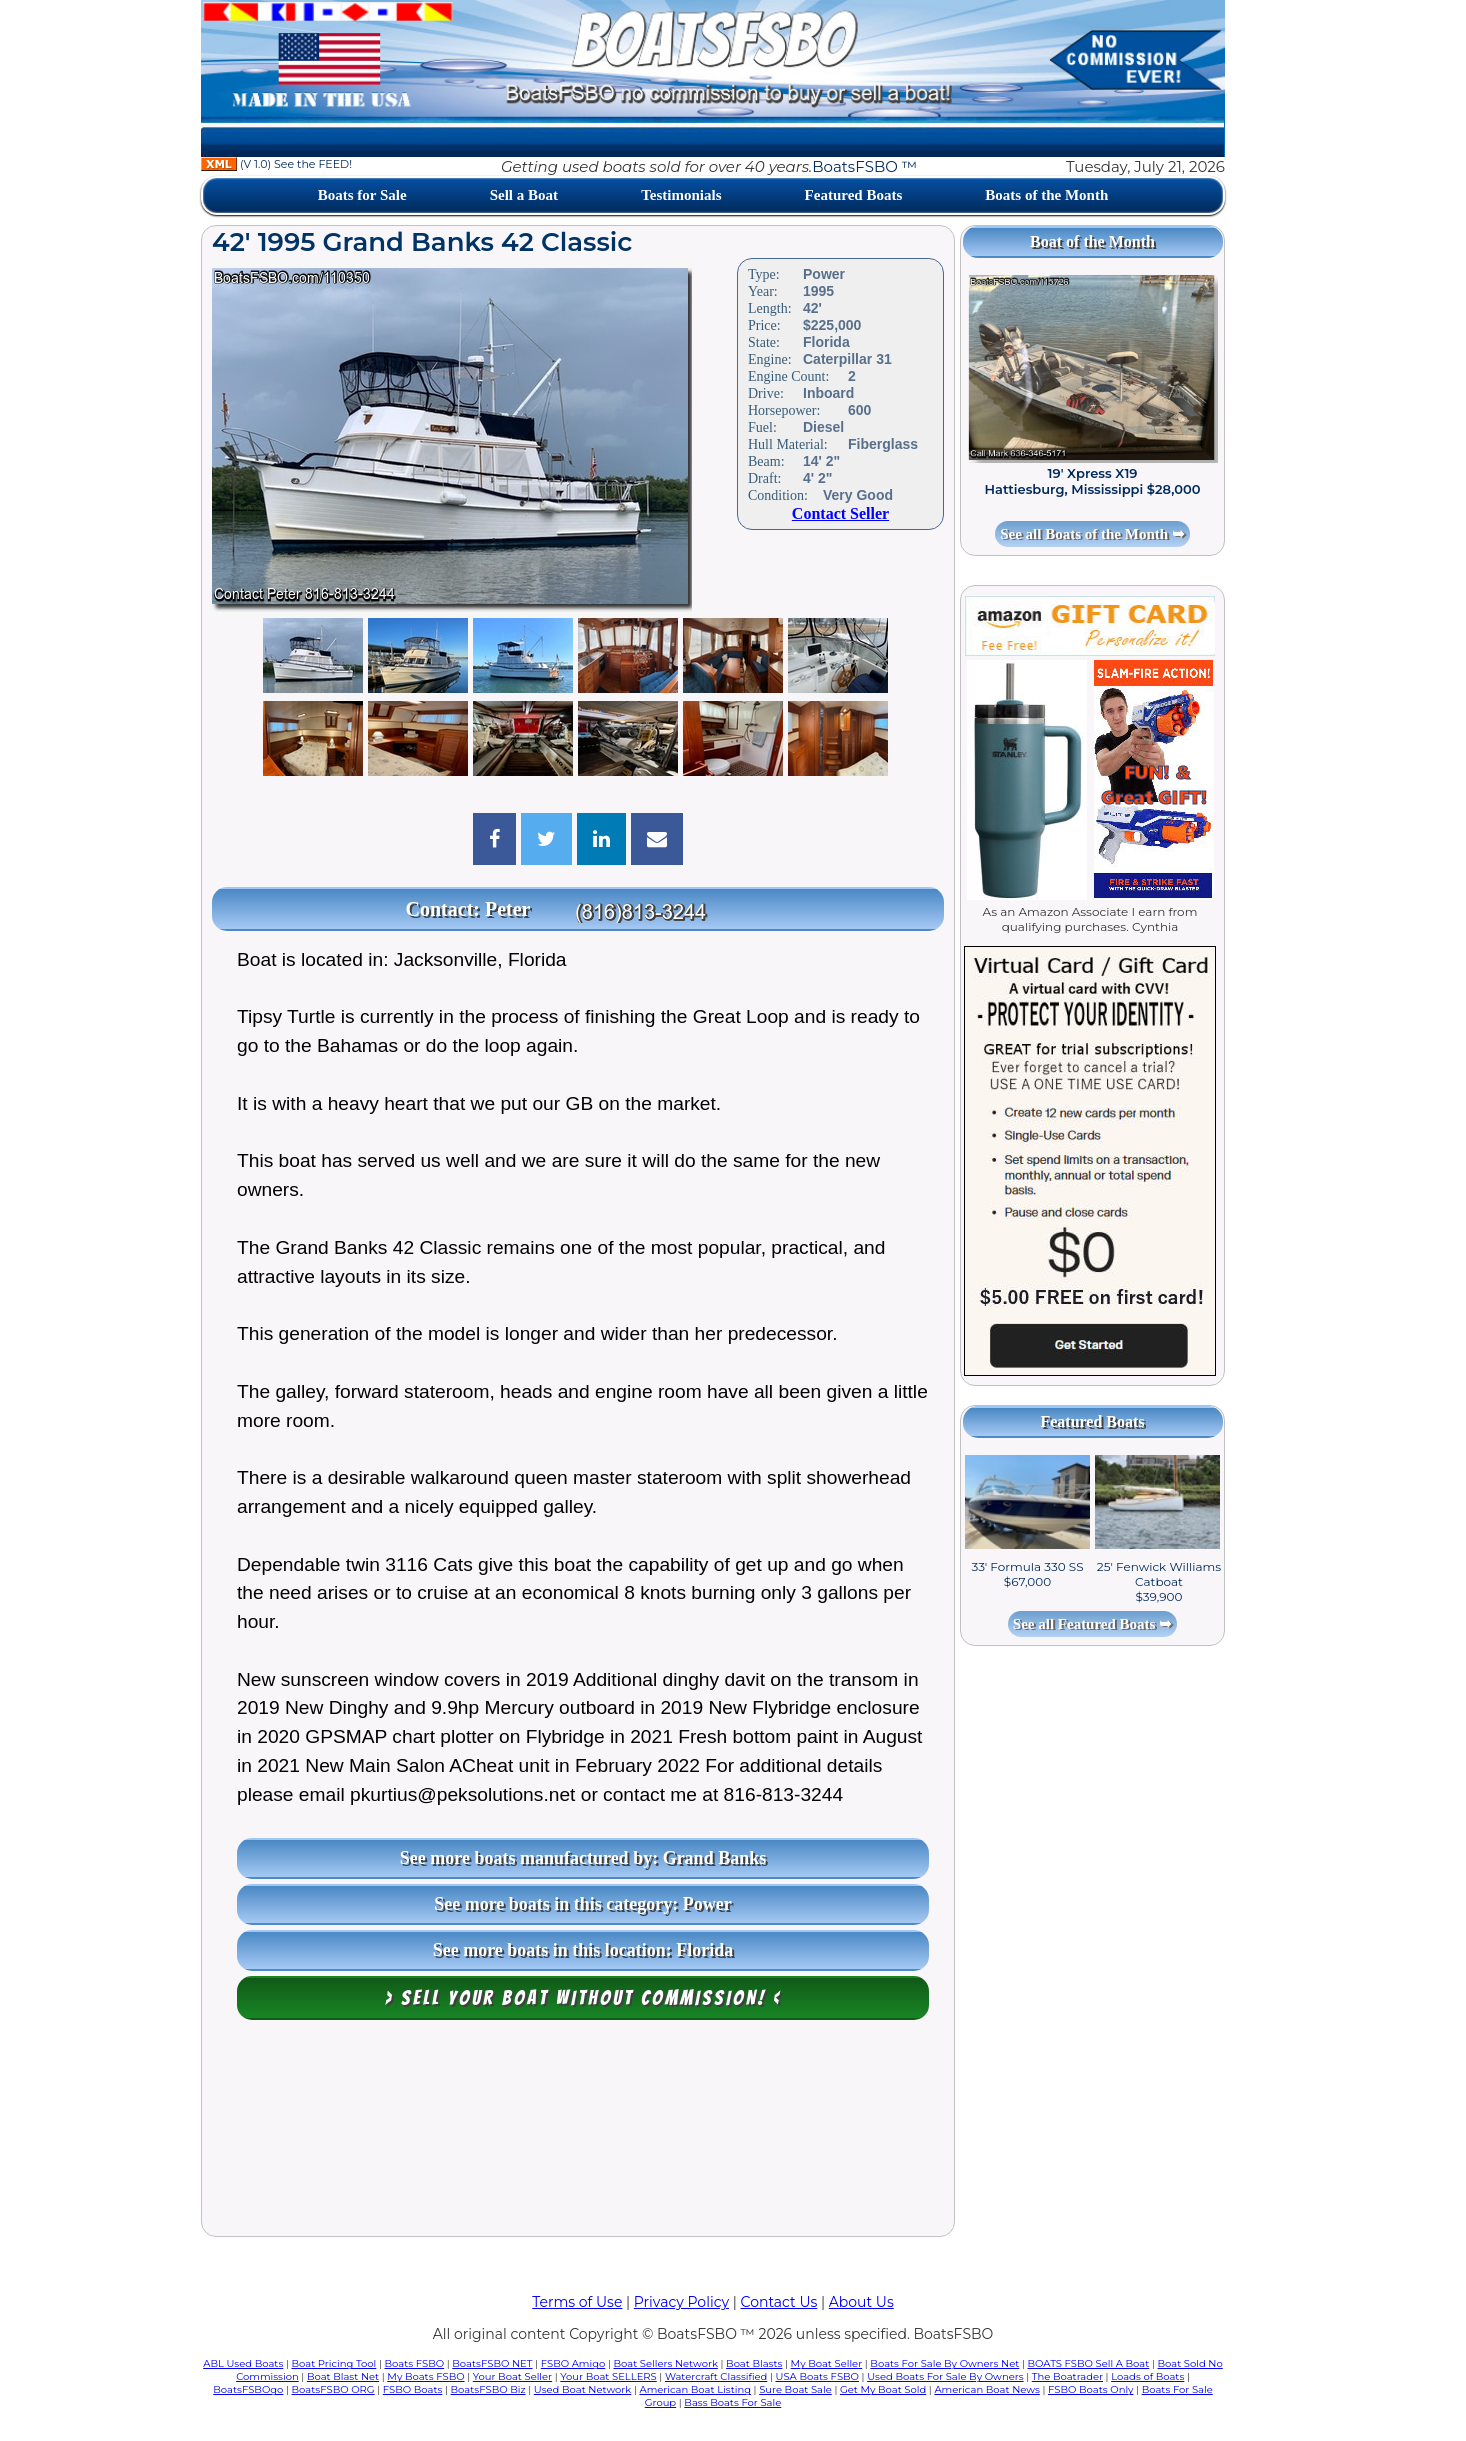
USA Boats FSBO (817, 2376)
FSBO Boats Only (1090, 2389)
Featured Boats (854, 195)
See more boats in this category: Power (583, 1904)
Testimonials (681, 195)
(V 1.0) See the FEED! (276, 164)
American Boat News (986, 2389)
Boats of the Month (1046, 195)
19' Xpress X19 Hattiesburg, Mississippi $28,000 (1093, 481)
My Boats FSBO (425, 2376)
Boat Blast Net (343, 2376)
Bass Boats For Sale (732, 2402)
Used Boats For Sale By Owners (945, 2376)
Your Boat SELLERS (608, 2376)
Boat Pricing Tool (333, 2363)
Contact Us (779, 2302)
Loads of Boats (1147, 2376)
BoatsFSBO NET (492, 2363)
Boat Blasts (754, 2363)
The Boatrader (1067, 2376)
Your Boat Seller (512, 2376)
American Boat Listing (695, 2389)
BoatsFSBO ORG (333, 2389)
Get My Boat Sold (883, 2389)
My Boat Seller (827, 2363)
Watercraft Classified (716, 2376)
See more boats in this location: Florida (583, 1950)
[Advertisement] (578, 2133)
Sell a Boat (524, 195)
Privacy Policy (681, 2302)
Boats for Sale (362, 195)
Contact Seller (840, 513)
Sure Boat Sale (795, 2389)
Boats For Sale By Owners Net (944, 2363)
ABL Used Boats (243, 2363)
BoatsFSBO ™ (864, 166)
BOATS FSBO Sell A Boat (1089, 2363)
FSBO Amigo (573, 2363)
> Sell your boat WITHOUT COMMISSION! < (583, 1998)
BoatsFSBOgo (248, 2389)
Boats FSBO (415, 2363)
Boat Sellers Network (665, 2363)
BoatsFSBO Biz (488, 2389)
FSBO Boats (413, 2389)
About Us (861, 2302)
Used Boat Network (583, 2389)
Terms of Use (577, 2302)
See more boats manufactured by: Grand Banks (583, 1858)
